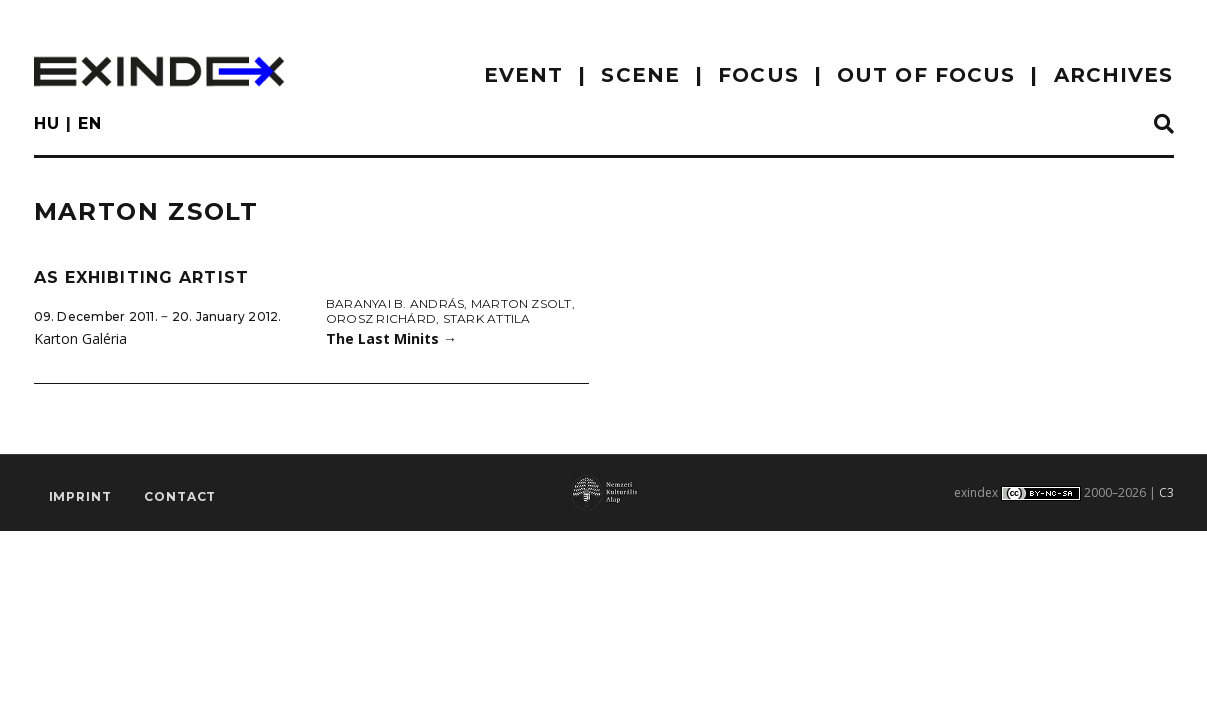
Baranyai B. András (395, 303)
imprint (80, 496)
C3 (1166, 492)
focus (758, 75)
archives (1114, 75)
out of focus (926, 75)
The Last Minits (391, 338)
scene (640, 75)
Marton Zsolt (521, 303)
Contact (180, 496)
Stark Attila (487, 318)
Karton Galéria (80, 338)
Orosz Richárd (381, 318)
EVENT (524, 75)
